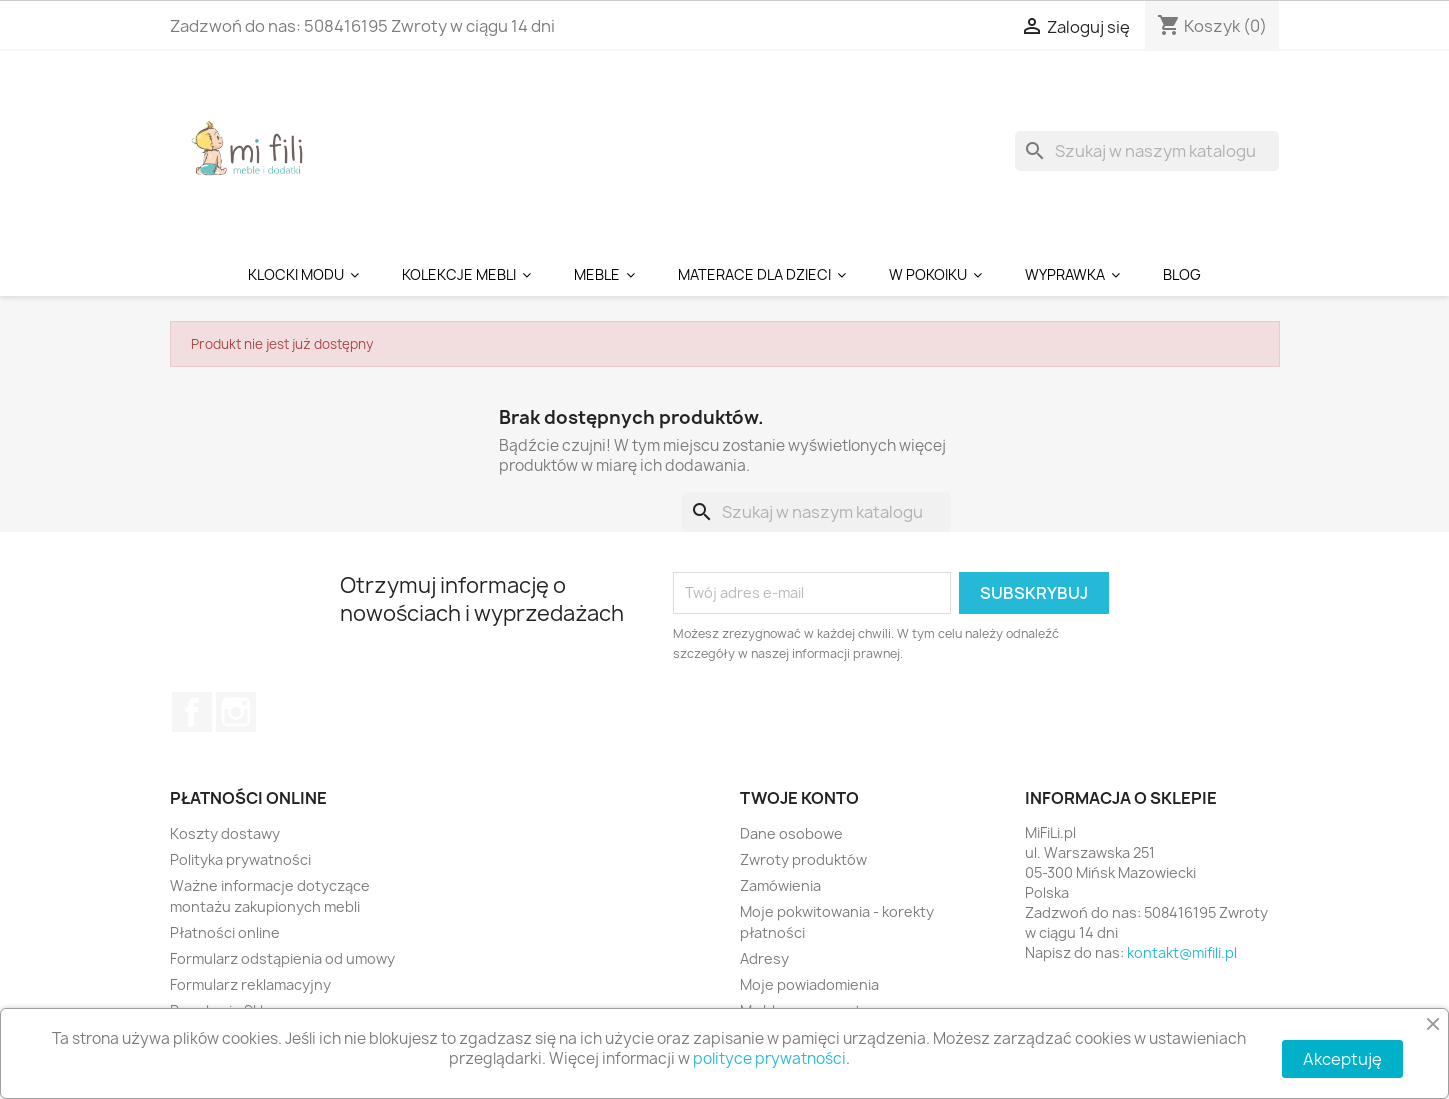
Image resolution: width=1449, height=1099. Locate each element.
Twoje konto (799, 798)
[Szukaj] (1147, 151)
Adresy (764, 958)
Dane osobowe (791, 833)
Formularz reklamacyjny (250, 984)
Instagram (236, 712)
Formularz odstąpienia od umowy (282, 958)
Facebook (192, 712)
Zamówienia (780, 885)
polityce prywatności (769, 1058)
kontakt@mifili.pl (1182, 952)
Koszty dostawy (225, 833)
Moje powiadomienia (809, 984)
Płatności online (225, 932)
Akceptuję (1342, 1059)
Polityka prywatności (240, 859)
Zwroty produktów (803, 859)
